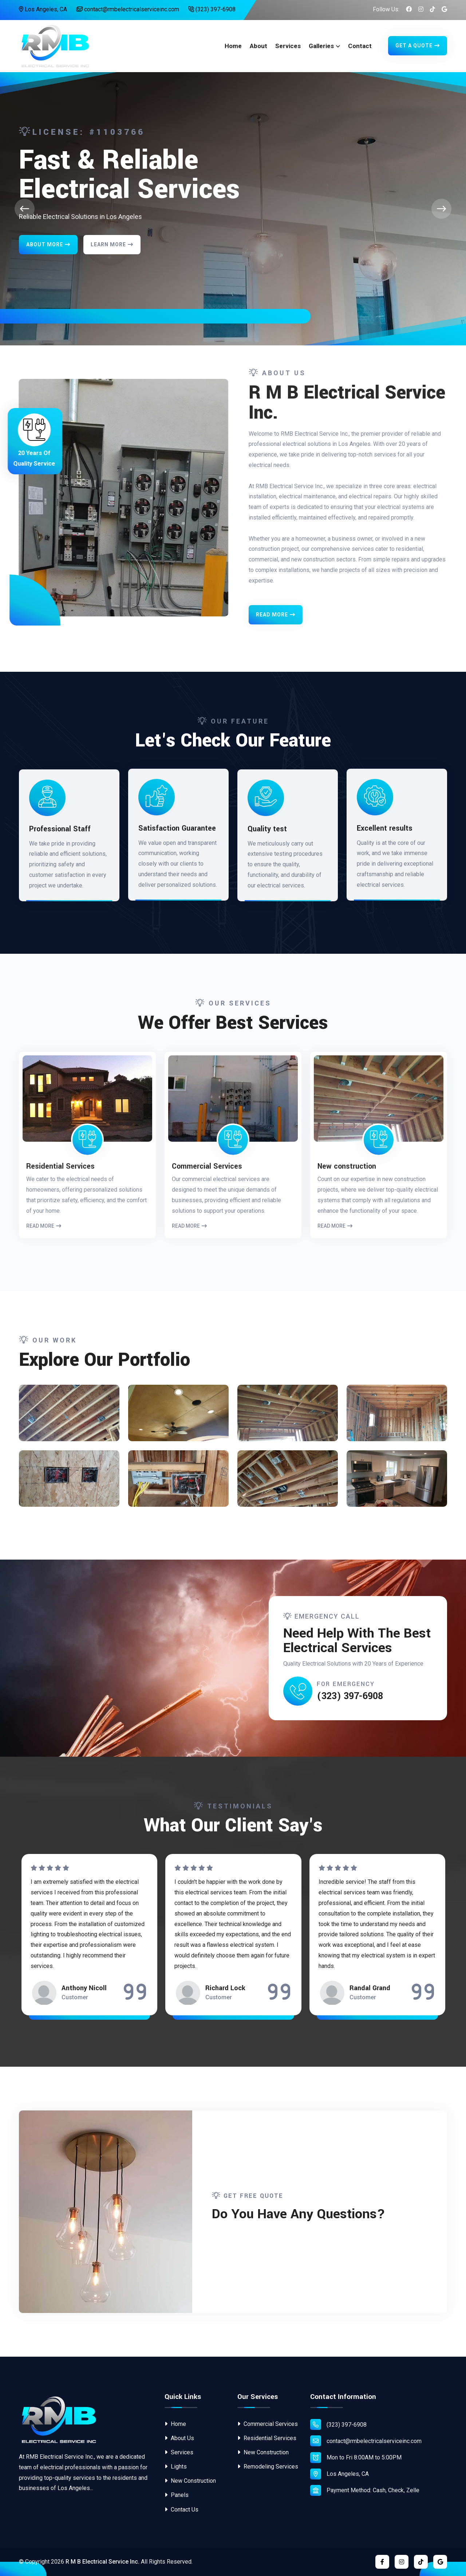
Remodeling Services (267, 2466)
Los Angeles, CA (43, 9)
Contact (360, 46)
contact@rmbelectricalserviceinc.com (127, 9)
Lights (176, 2466)
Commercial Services (267, 2423)
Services (288, 46)
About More (48, 244)
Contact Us (181, 2509)
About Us (179, 2438)
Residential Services (266, 2438)
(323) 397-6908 (212, 9)
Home (233, 46)
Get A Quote (417, 45)
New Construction (190, 2480)
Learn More (112, 244)
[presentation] (25, 209)
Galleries (321, 46)
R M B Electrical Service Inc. (102, 2561)
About (258, 46)
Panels (177, 2494)
